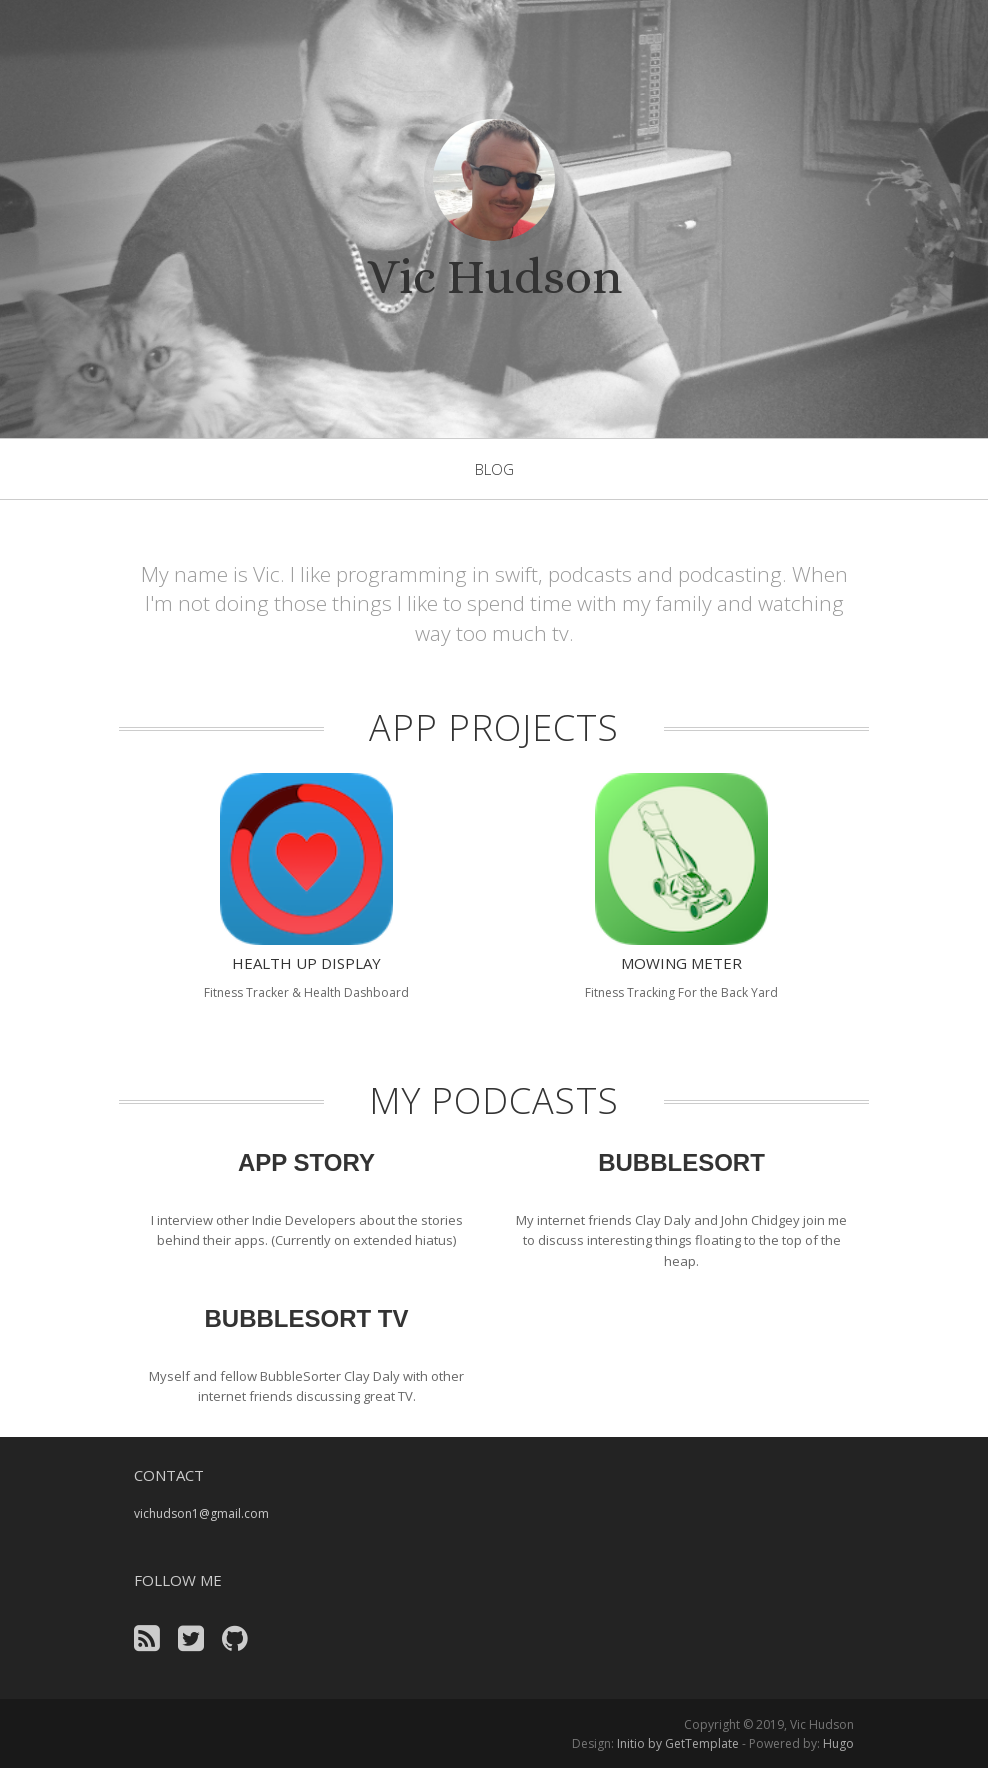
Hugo (838, 1743)
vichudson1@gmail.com (201, 1513)
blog (494, 469)
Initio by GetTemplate (678, 1743)
